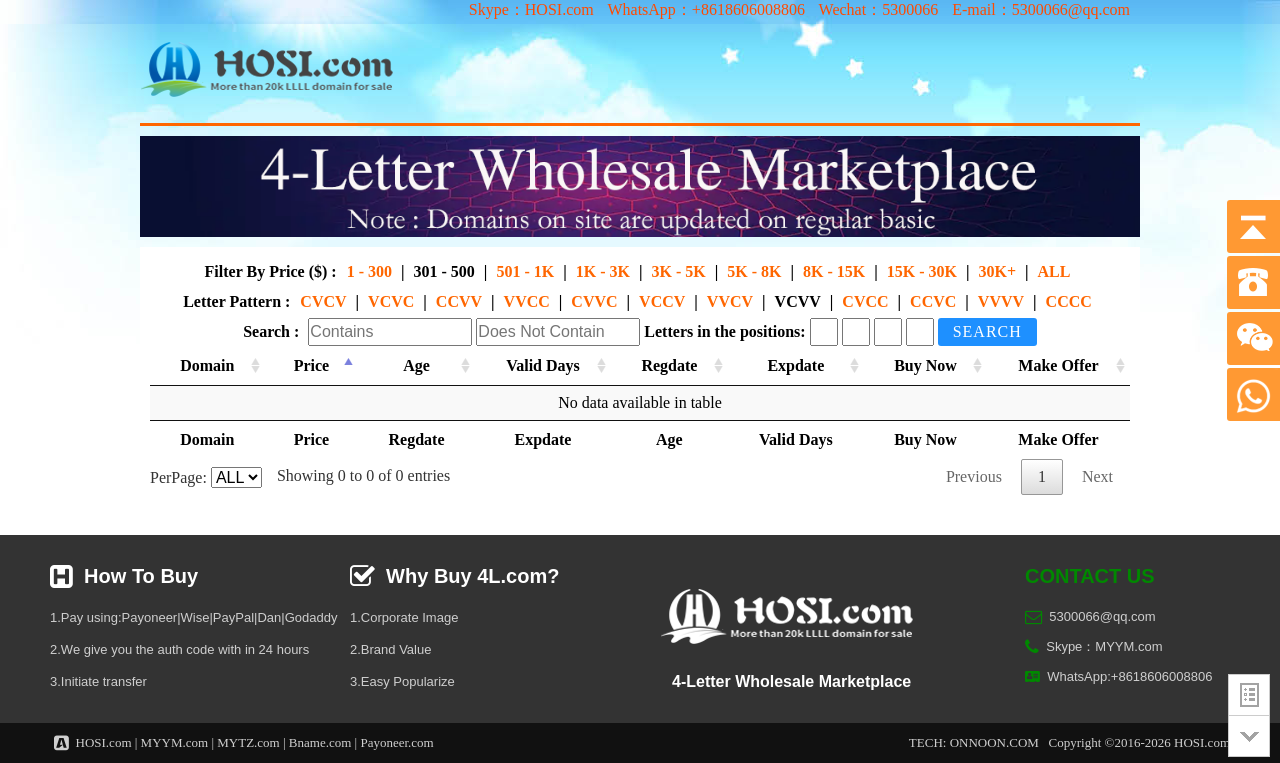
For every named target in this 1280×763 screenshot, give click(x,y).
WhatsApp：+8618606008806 (705, 9)
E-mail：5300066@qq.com (1041, 9)
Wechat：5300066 (879, 9)
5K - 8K (754, 271)
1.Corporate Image (404, 617)
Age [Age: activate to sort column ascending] (411, 365)
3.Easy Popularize (402, 681)
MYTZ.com (248, 742)
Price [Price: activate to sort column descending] (309, 365)
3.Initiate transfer (98, 681)
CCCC (1069, 301)
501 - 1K (525, 271)
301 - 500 (444, 271)
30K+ (997, 271)
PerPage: (206, 477)
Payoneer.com (396, 742)
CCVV (459, 301)
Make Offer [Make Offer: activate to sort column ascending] (1057, 365)
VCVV (798, 301)
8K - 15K (834, 271)
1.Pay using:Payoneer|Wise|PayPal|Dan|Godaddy (193, 617)
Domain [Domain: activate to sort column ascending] (207, 365)
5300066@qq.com (1102, 616)
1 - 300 (369, 271)
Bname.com (320, 742)
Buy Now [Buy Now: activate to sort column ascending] (922, 365)
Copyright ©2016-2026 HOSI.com (1139, 742)
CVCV (323, 301)
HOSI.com (104, 742)
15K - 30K (922, 271)
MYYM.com (175, 742)
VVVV (1001, 301)
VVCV (730, 301)
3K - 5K (678, 271)
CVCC (865, 301)
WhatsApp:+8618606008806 (1129, 676)
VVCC (527, 301)
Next (1097, 476)
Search (987, 331)
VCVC (391, 301)
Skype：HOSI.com (531, 9)
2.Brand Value (390, 649)
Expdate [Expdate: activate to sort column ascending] (791, 365)
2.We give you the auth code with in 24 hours (179, 649)
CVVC (594, 301)
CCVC (933, 301)
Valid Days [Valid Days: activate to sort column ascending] (538, 365)
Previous (974, 476)
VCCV (662, 301)
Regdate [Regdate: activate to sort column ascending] (665, 365)
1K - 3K (603, 271)
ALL (1054, 271)
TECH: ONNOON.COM (974, 742)
